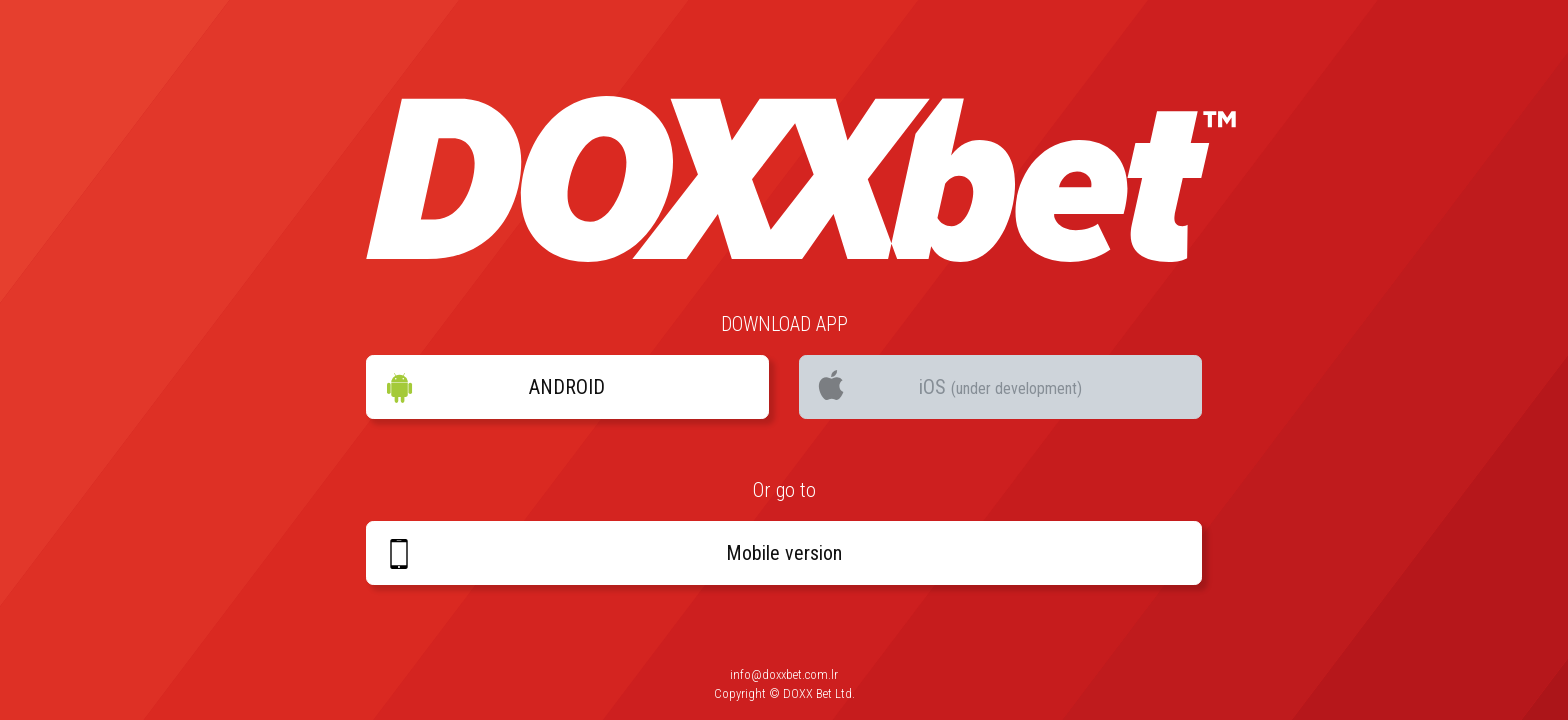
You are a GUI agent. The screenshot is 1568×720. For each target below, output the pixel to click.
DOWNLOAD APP (784, 324)
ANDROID (495, 388)
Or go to (784, 490)
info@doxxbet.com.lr (784, 674)
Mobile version (613, 554)
